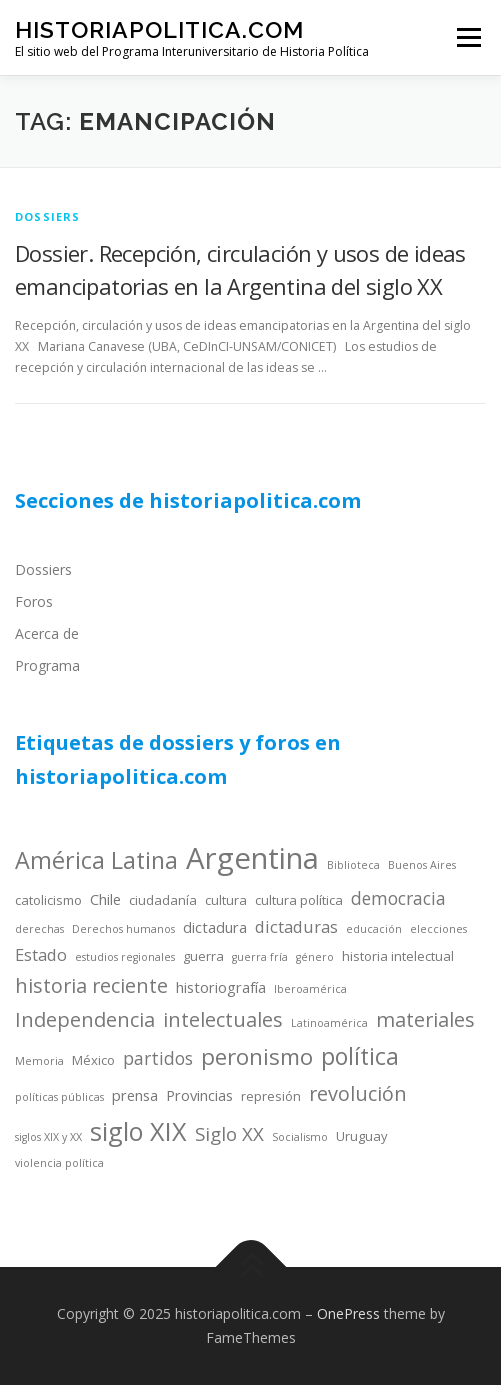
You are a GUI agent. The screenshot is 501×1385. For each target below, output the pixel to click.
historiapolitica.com (159, 29)
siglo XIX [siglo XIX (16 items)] (138, 1131)
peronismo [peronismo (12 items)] (257, 1056)
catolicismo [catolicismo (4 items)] (48, 900)
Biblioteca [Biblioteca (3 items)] (353, 865)
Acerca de (47, 633)
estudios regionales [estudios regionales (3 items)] (125, 957)
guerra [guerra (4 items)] (203, 956)
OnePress (348, 1313)
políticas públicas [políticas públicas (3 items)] (59, 1097)
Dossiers (43, 569)
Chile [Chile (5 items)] (105, 899)
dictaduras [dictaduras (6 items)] (296, 926)
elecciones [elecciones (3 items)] (438, 929)
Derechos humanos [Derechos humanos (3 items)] (123, 929)
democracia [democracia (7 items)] (398, 898)
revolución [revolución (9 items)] (358, 1093)
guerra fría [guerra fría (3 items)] (260, 957)
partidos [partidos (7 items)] (158, 1058)
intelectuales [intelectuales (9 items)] (223, 1019)
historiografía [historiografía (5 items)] (221, 987)
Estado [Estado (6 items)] (41, 954)
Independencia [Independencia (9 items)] (85, 1019)
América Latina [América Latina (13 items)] (96, 860)
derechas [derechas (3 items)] (39, 929)
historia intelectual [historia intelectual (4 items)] (398, 956)
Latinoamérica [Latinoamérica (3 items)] (329, 1023)
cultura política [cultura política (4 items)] (299, 900)
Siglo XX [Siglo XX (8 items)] (229, 1133)
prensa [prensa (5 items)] (135, 1095)
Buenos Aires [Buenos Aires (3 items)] (422, 865)
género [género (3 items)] (315, 957)
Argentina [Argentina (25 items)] (252, 858)
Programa (47, 665)
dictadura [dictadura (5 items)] (215, 927)
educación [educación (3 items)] (374, 929)
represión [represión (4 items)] (271, 1096)
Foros (34, 601)
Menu (467, 37)
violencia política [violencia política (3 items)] (59, 1163)
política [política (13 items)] (360, 1056)
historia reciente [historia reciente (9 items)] (91, 985)
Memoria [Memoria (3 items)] (39, 1061)
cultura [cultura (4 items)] (226, 900)
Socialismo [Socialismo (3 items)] (300, 1137)
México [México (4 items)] (93, 1060)
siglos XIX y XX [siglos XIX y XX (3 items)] (48, 1137)
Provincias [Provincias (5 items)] (199, 1095)
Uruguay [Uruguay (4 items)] (362, 1136)
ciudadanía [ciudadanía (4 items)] (163, 900)
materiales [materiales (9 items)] (425, 1019)
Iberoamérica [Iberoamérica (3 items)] (310, 989)
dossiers (48, 216)
